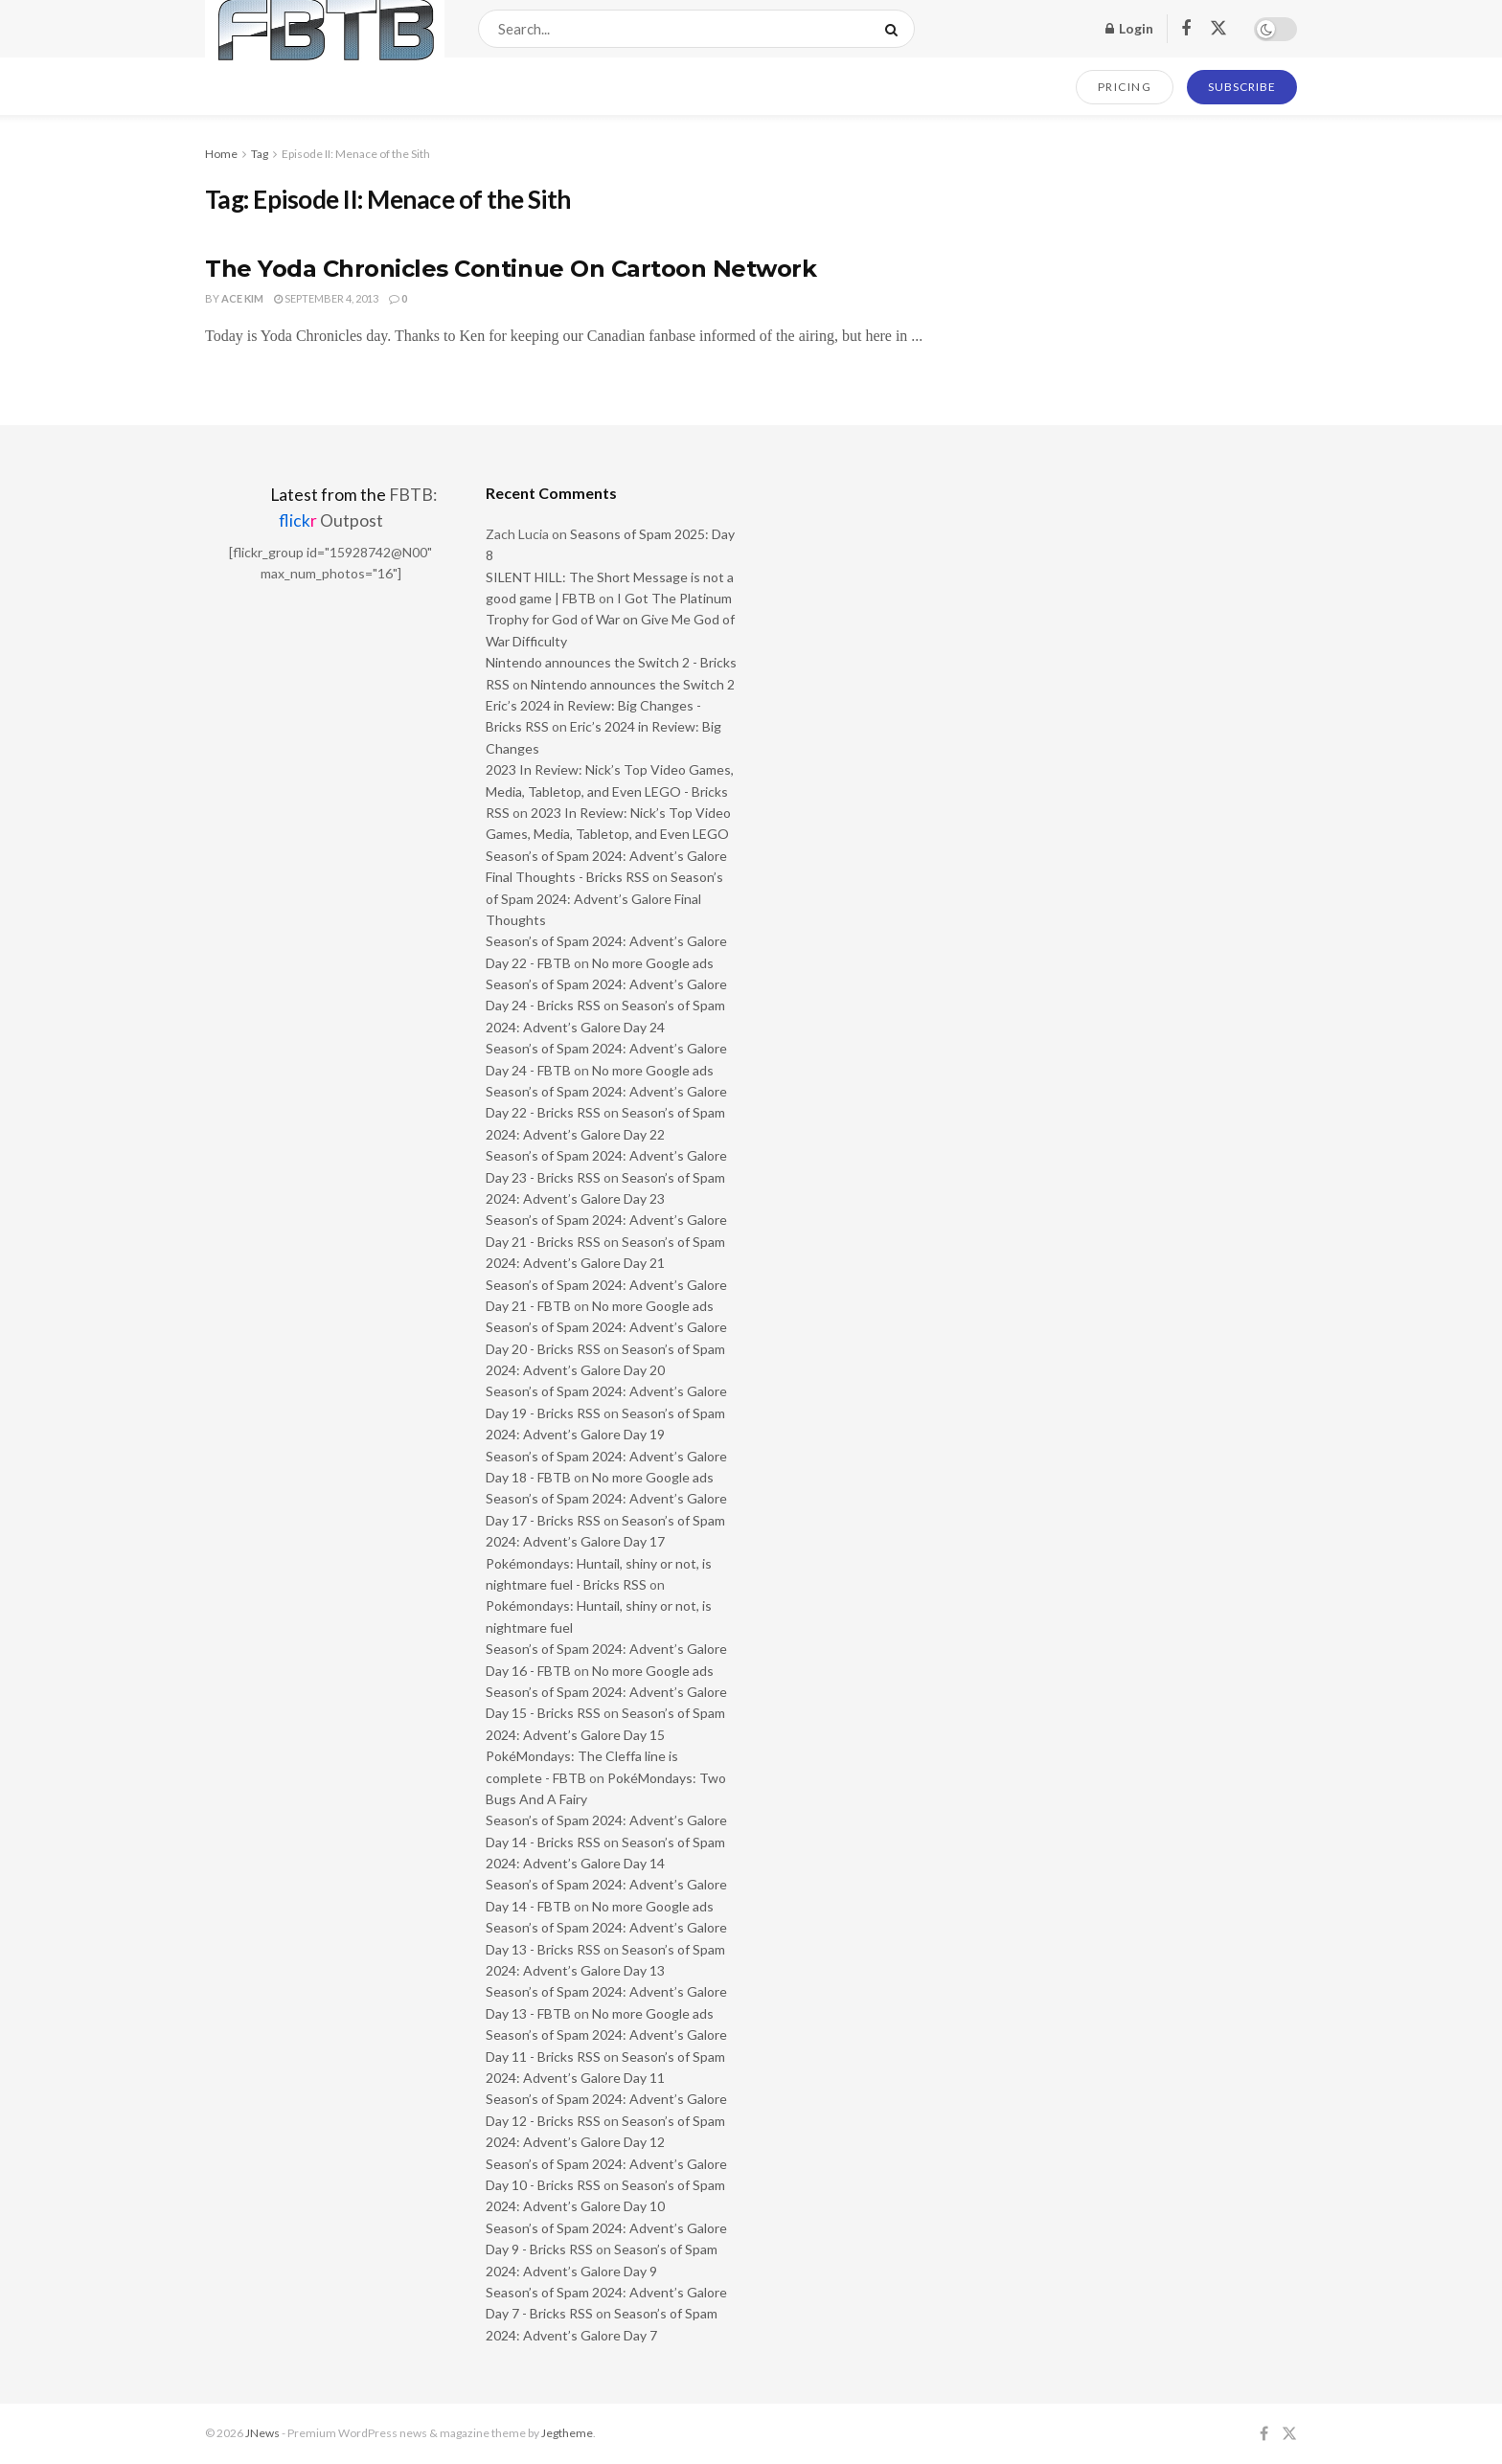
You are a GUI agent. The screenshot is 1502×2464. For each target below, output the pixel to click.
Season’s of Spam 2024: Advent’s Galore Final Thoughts (604, 898)
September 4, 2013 (326, 298)
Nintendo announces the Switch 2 (633, 684)
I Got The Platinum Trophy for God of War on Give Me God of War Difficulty (610, 619)
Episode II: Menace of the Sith (356, 154)
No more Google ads (653, 963)
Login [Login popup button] (1129, 28)
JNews (262, 2433)
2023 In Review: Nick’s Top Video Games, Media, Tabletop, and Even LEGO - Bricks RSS (610, 791)
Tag (259, 154)
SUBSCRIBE (1242, 86)
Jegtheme (567, 2433)
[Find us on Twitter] (1218, 28)
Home (221, 154)
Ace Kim (242, 298)
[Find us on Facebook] (1186, 29)
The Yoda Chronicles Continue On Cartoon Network (510, 269)
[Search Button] (895, 29)
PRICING (1125, 86)
